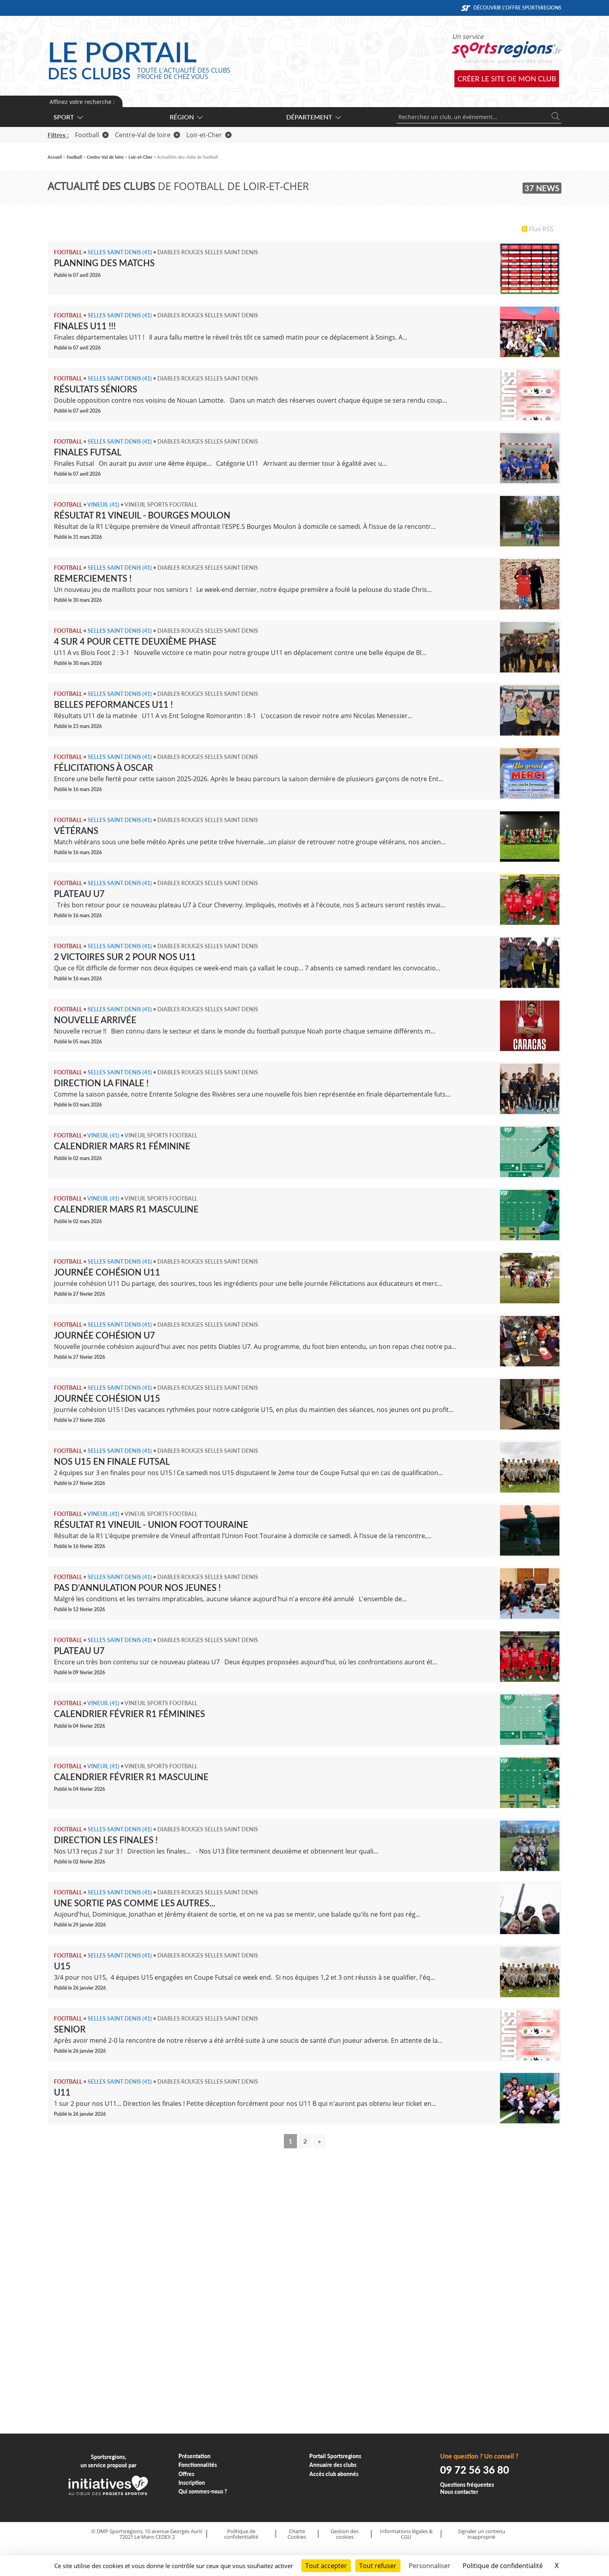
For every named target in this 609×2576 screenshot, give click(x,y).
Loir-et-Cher (209, 135)
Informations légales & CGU (406, 2534)
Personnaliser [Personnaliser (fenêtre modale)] (429, 2565)
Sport (68, 117)
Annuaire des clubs (332, 2464)
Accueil (55, 156)
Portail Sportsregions (335, 2456)
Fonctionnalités (197, 2464)
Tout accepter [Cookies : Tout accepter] (326, 2565)
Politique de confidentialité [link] (503, 2565)
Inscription (191, 2482)
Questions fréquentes (467, 2484)
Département (313, 117)
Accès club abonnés (333, 2473)
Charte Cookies (296, 2534)
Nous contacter (459, 2491)
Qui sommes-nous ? (202, 2491)
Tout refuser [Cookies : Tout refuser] (377, 2565)
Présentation (194, 2456)
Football (92, 135)
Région (186, 117)
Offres (186, 2473)
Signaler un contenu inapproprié (481, 2534)
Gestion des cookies (344, 2534)
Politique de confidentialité (241, 2534)
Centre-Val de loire (147, 135)
